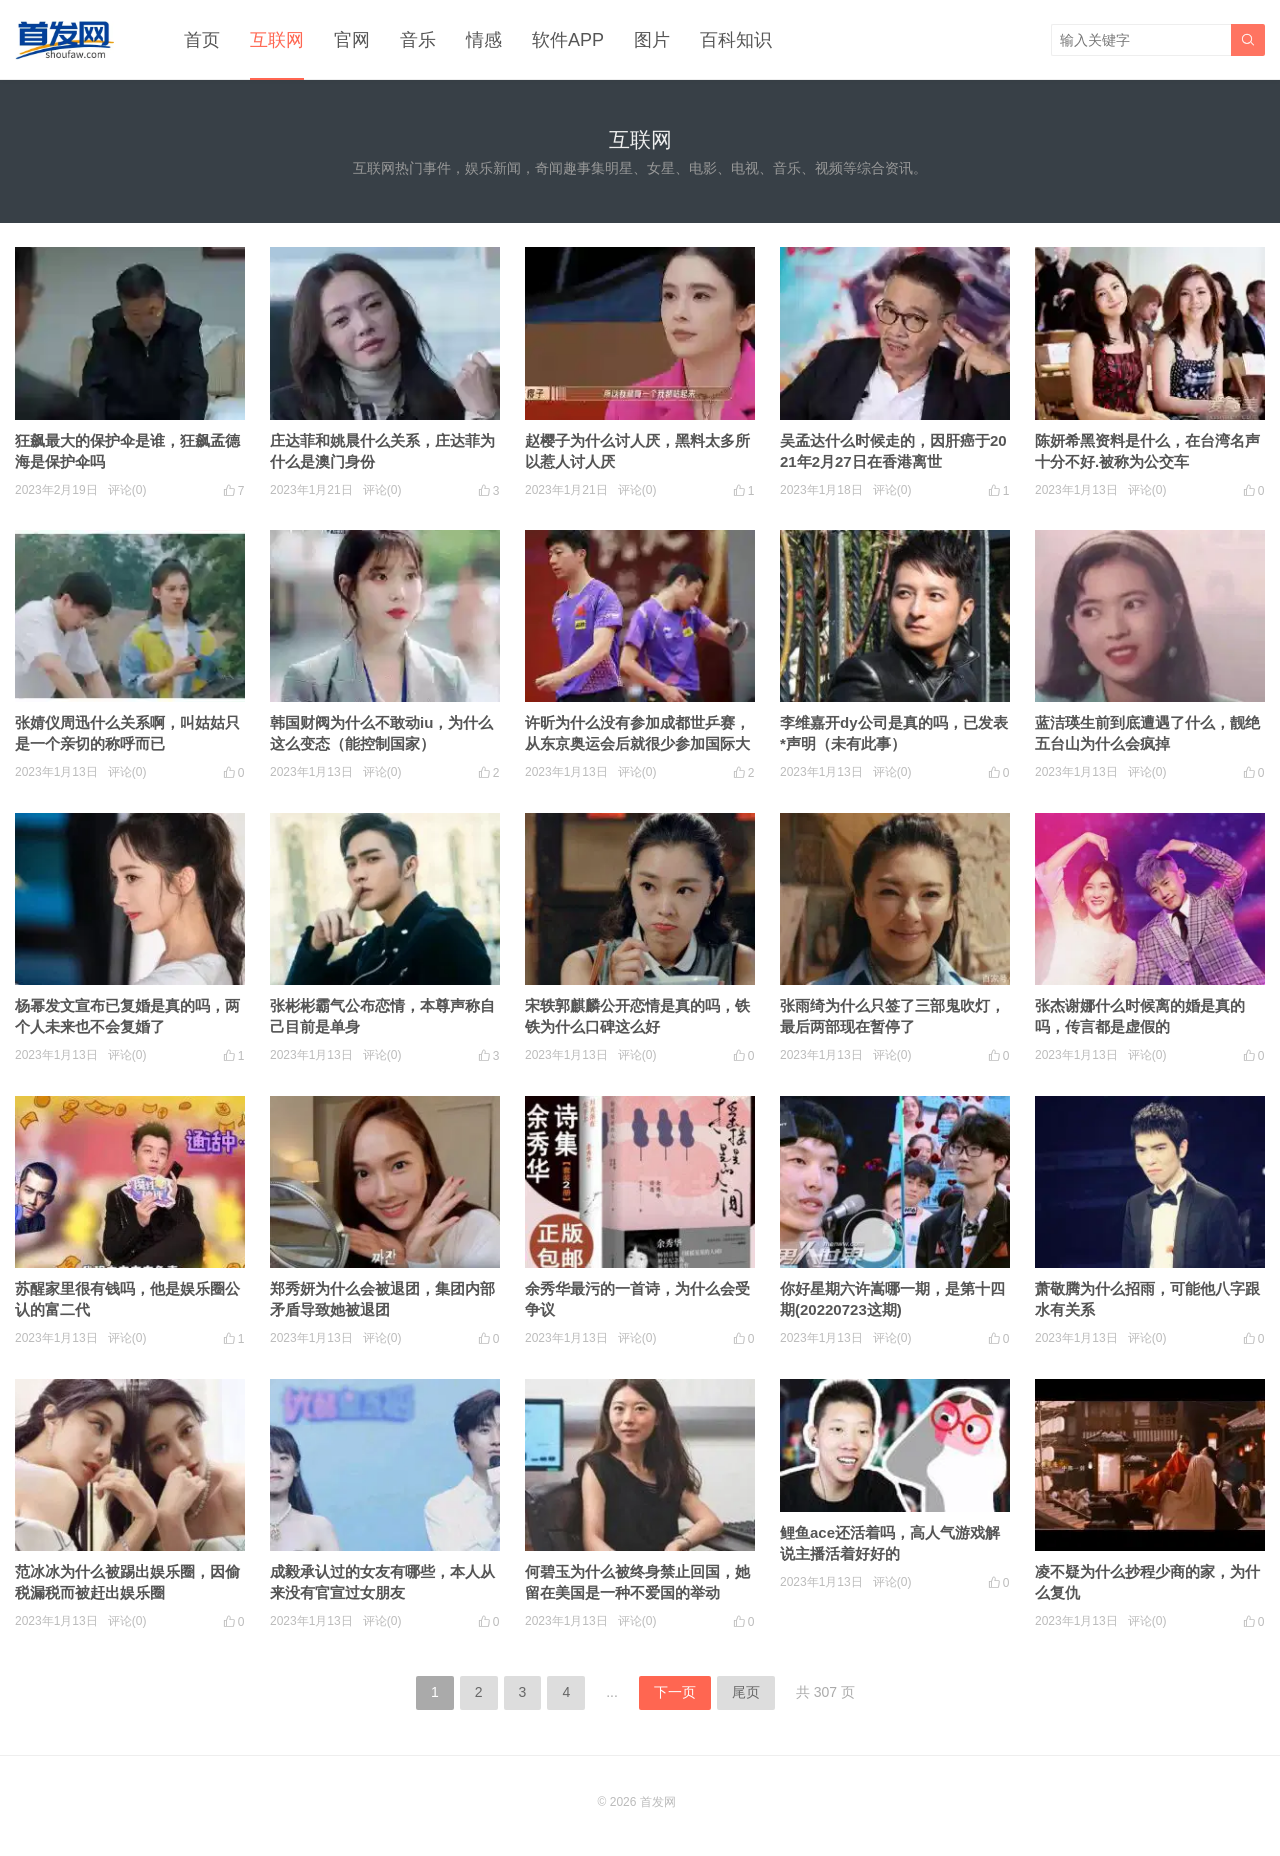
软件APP (568, 40)
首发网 (658, 1802)
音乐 (418, 40)
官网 (352, 40)
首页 (202, 40)
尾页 (746, 1692)
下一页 (675, 1692)
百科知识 (736, 40)
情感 (484, 40)
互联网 (277, 40)
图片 (652, 40)
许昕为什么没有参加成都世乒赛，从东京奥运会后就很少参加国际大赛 (637, 743)
